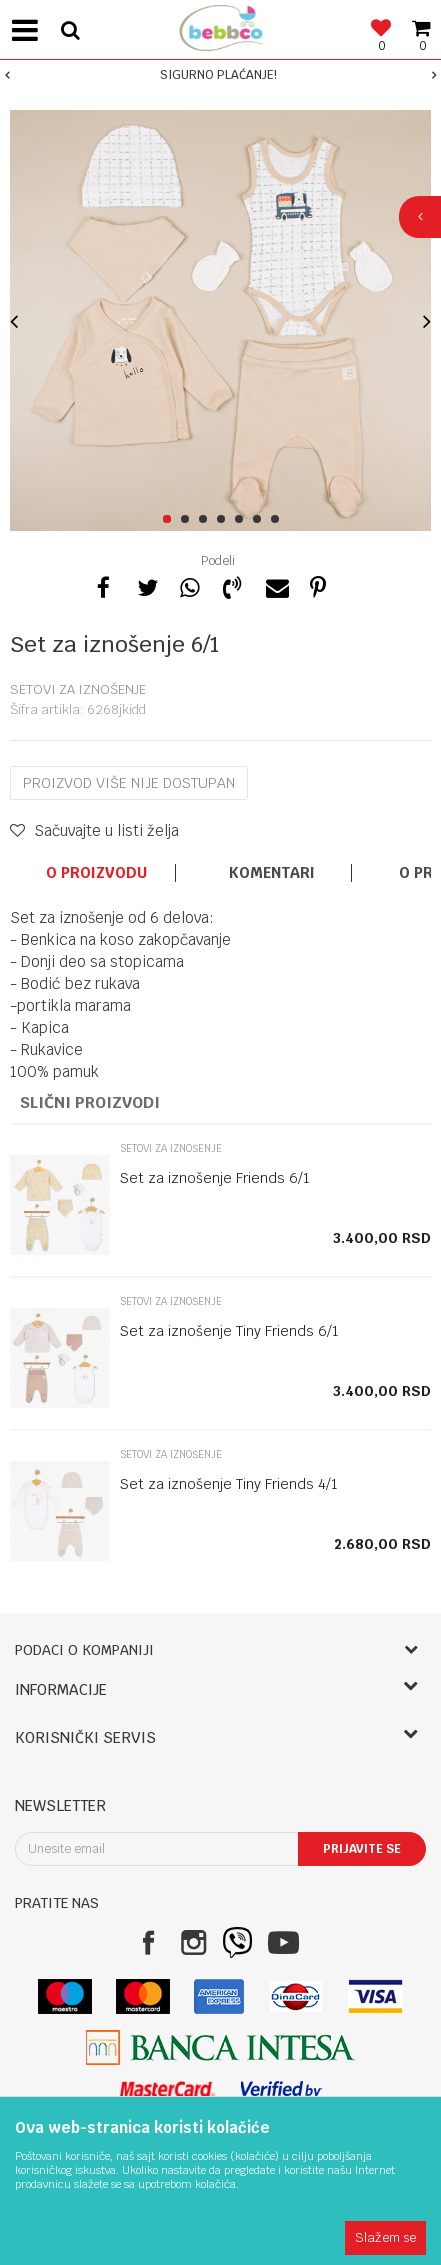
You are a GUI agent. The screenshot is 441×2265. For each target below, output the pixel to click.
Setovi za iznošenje (78, 689)
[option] (220, 75)
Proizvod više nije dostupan (129, 783)
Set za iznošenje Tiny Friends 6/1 (229, 1331)
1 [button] (170, 520)
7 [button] (278, 520)
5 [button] (242, 520)
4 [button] (224, 520)
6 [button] (260, 520)
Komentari (272, 873)
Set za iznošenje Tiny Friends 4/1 (229, 1484)
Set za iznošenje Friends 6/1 (215, 1178)
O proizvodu (96, 873)
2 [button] (188, 520)
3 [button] (206, 520)
